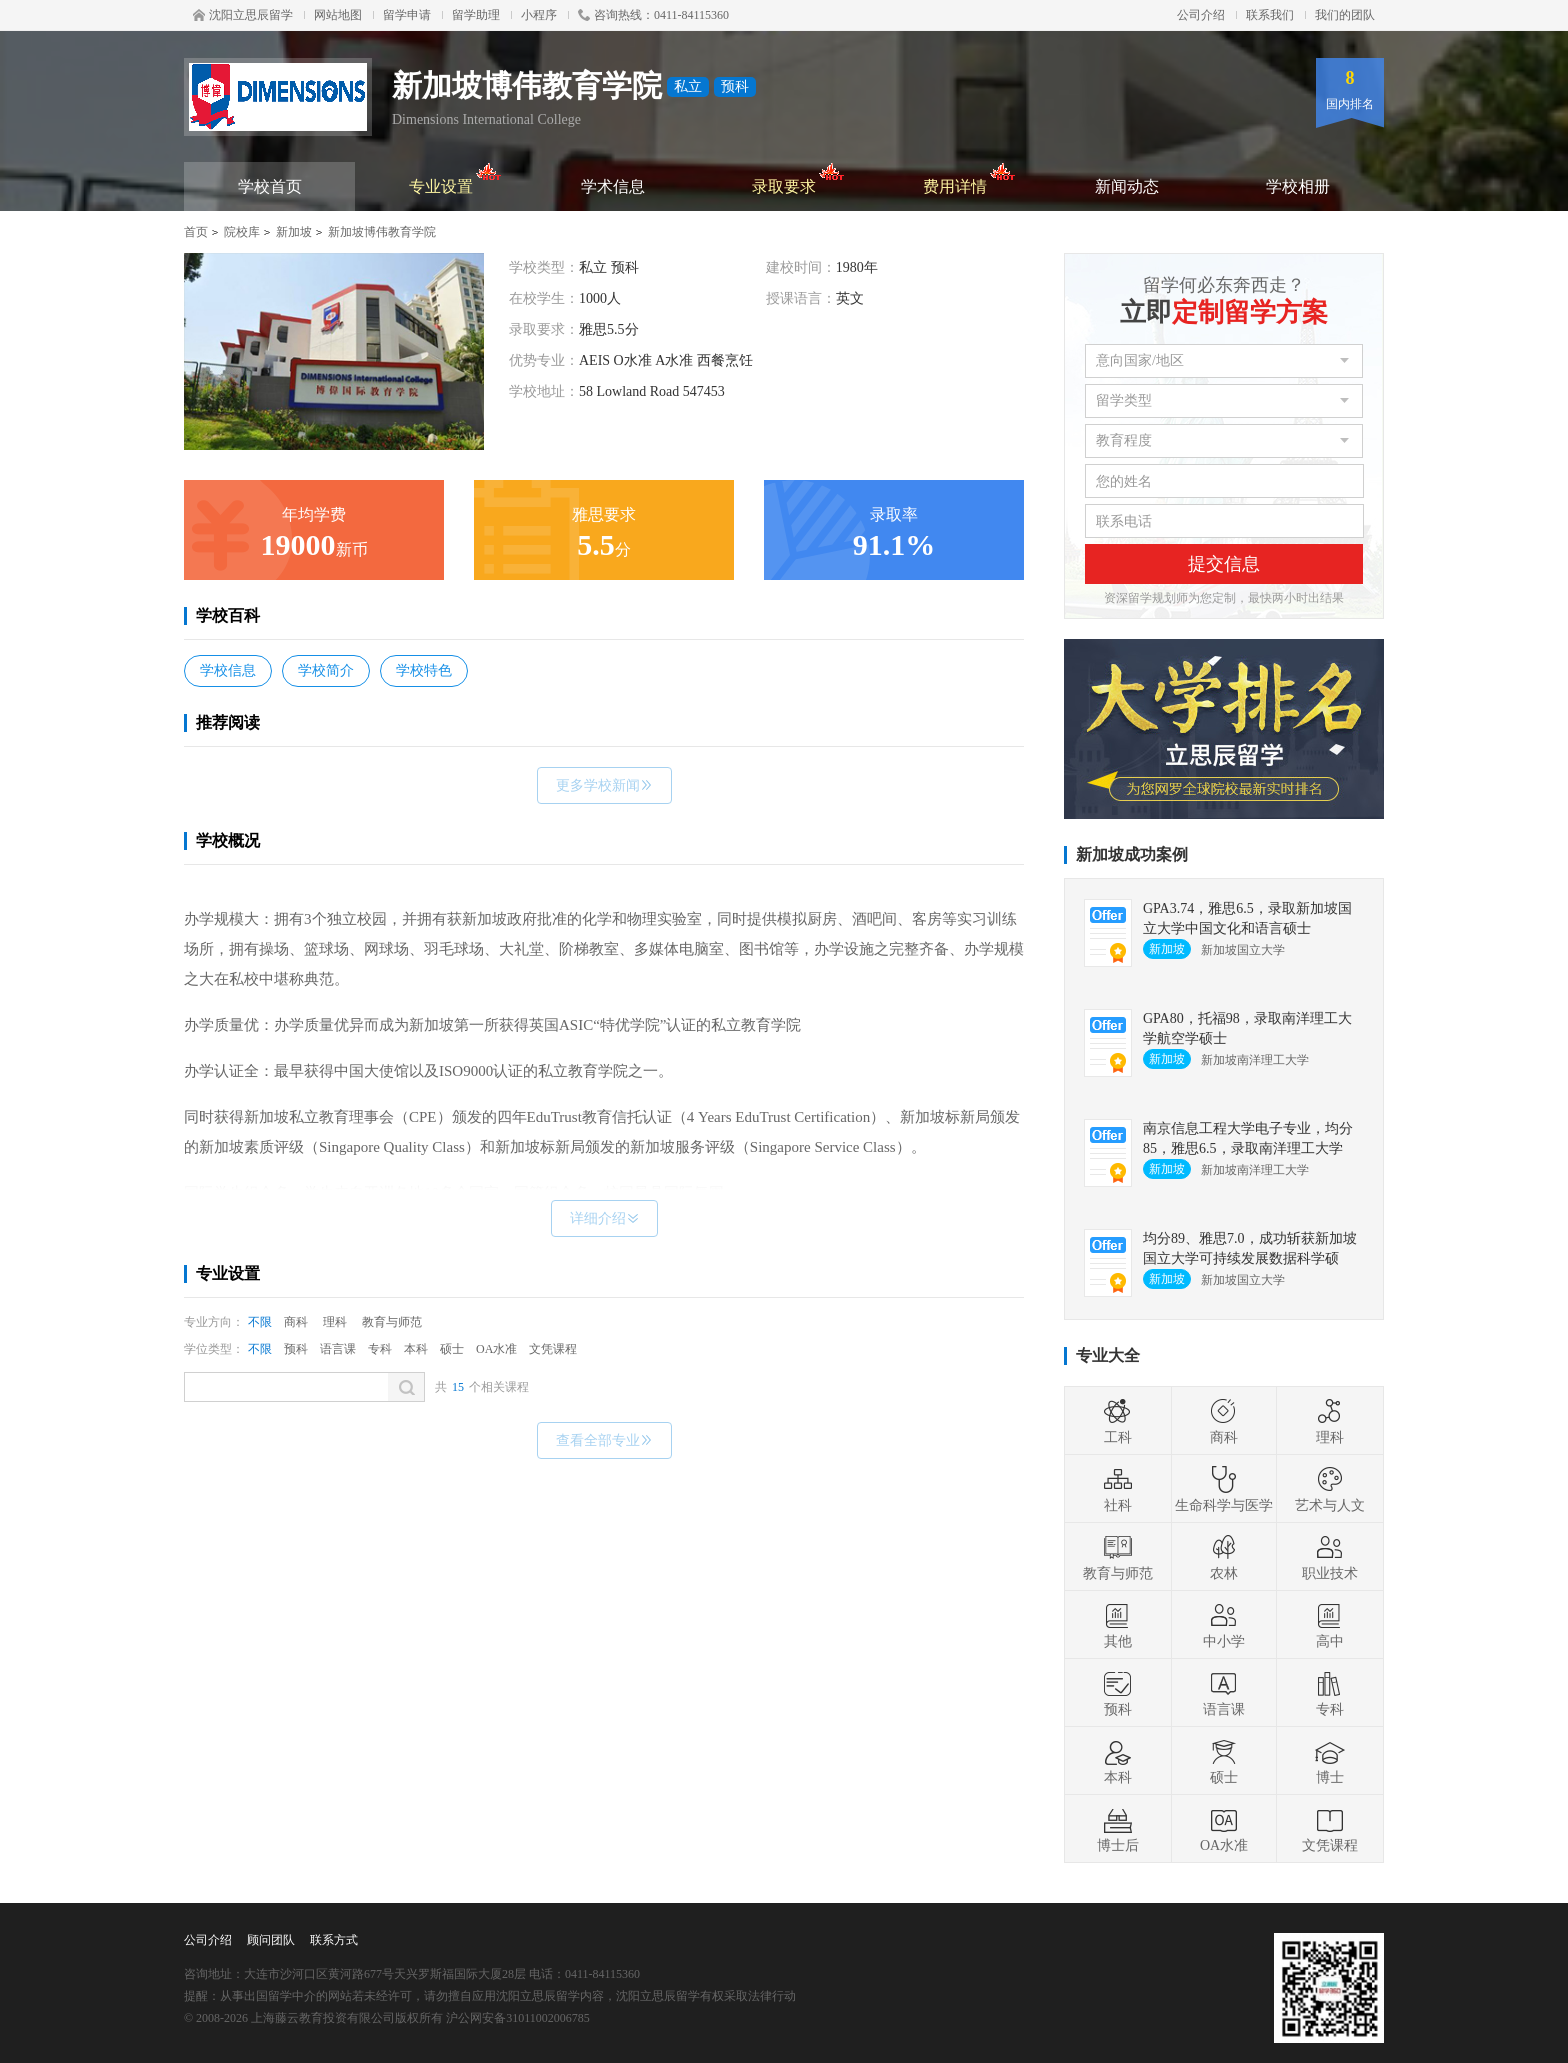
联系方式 (334, 1940)
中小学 (1224, 1625)
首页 (196, 232)
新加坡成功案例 (1132, 854)
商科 (296, 1322)
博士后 (1118, 1829)
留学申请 (407, 15)
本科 (416, 1349)
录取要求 (798, 178)
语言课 (338, 1349)
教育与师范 (392, 1322)
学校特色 (424, 670)
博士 (1330, 1761)
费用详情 (969, 178)
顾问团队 (271, 1940)
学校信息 (228, 670)
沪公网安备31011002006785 (518, 2018)
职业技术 (1330, 1557)
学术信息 (613, 186)
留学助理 (476, 15)
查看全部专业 (604, 1440)
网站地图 (338, 15)
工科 (1118, 1421)
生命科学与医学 (1224, 1489)
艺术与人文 (1330, 1489)
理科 (335, 1322)
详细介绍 (604, 1218)
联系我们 (1270, 15)
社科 (1118, 1489)
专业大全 (1108, 1355)
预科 (296, 1349)
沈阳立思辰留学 (243, 15)
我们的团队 (1345, 15)
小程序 (539, 15)
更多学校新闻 (604, 785)
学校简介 (326, 670)
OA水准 (496, 1349)
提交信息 (1224, 564)
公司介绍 (1201, 15)
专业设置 (455, 178)
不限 (260, 1322)
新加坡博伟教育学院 (382, 232)
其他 (1118, 1625)
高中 (1330, 1625)
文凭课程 (553, 1349)
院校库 (242, 232)
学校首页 (270, 186)
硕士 (452, 1349)
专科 (380, 1349)
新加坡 (294, 232)
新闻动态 (1127, 186)
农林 (1224, 1557)
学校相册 (1298, 186)
